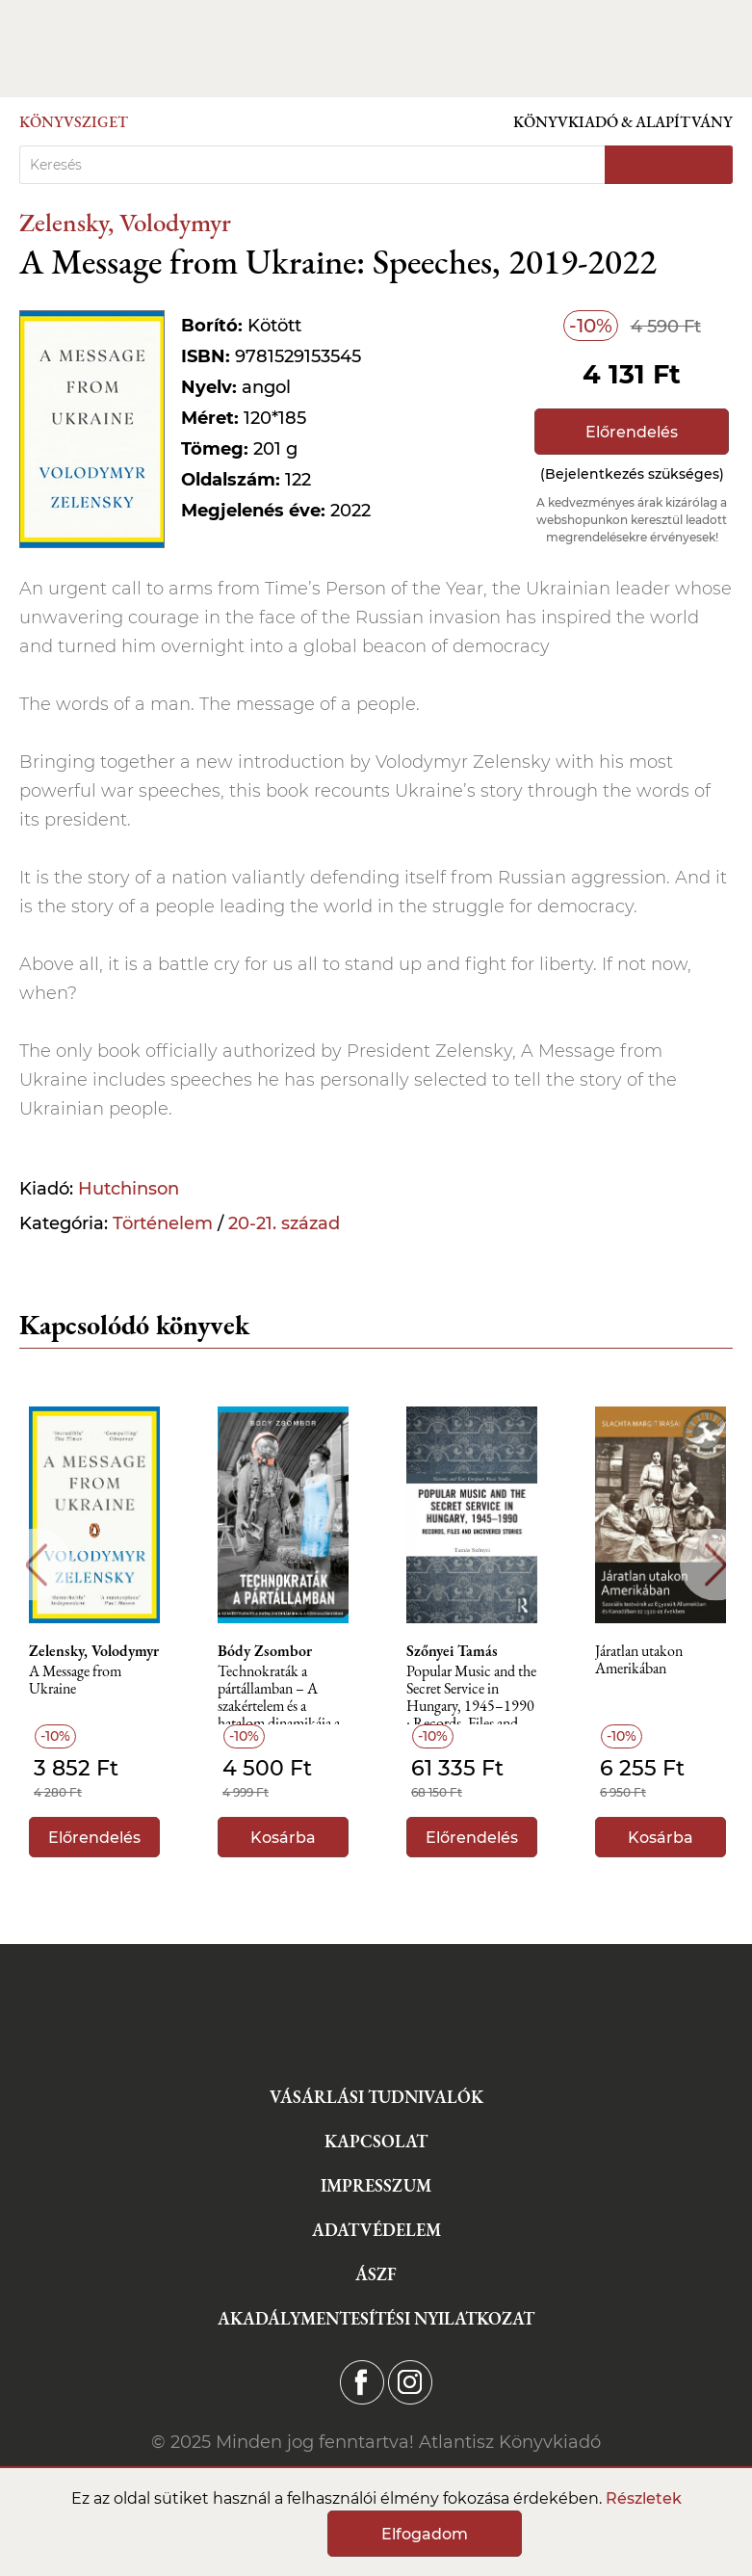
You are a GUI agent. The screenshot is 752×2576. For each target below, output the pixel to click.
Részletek (644, 2498)
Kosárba (283, 1837)
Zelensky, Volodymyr (125, 222)
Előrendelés (631, 432)
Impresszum (376, 2185)
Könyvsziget (73, 122)
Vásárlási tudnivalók (376, 2097)
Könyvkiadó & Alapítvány (623, 122)
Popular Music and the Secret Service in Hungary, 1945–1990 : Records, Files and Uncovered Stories (471, 1694)
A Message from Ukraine (75, 1680)
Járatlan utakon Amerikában (639, 1660)
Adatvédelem (376, 2230)
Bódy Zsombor (265, 1651)
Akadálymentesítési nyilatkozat (376, 2318)
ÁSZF (376, 2274)
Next (716, 1565)
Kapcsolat (376, 2141)
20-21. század (284, 1223)
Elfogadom (424, 2534)
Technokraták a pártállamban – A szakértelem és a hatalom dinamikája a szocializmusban (279, 1694)
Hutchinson (128, 1188)
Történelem (163, 1223)
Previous (36, 1565)
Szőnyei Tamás (452, 1651)
